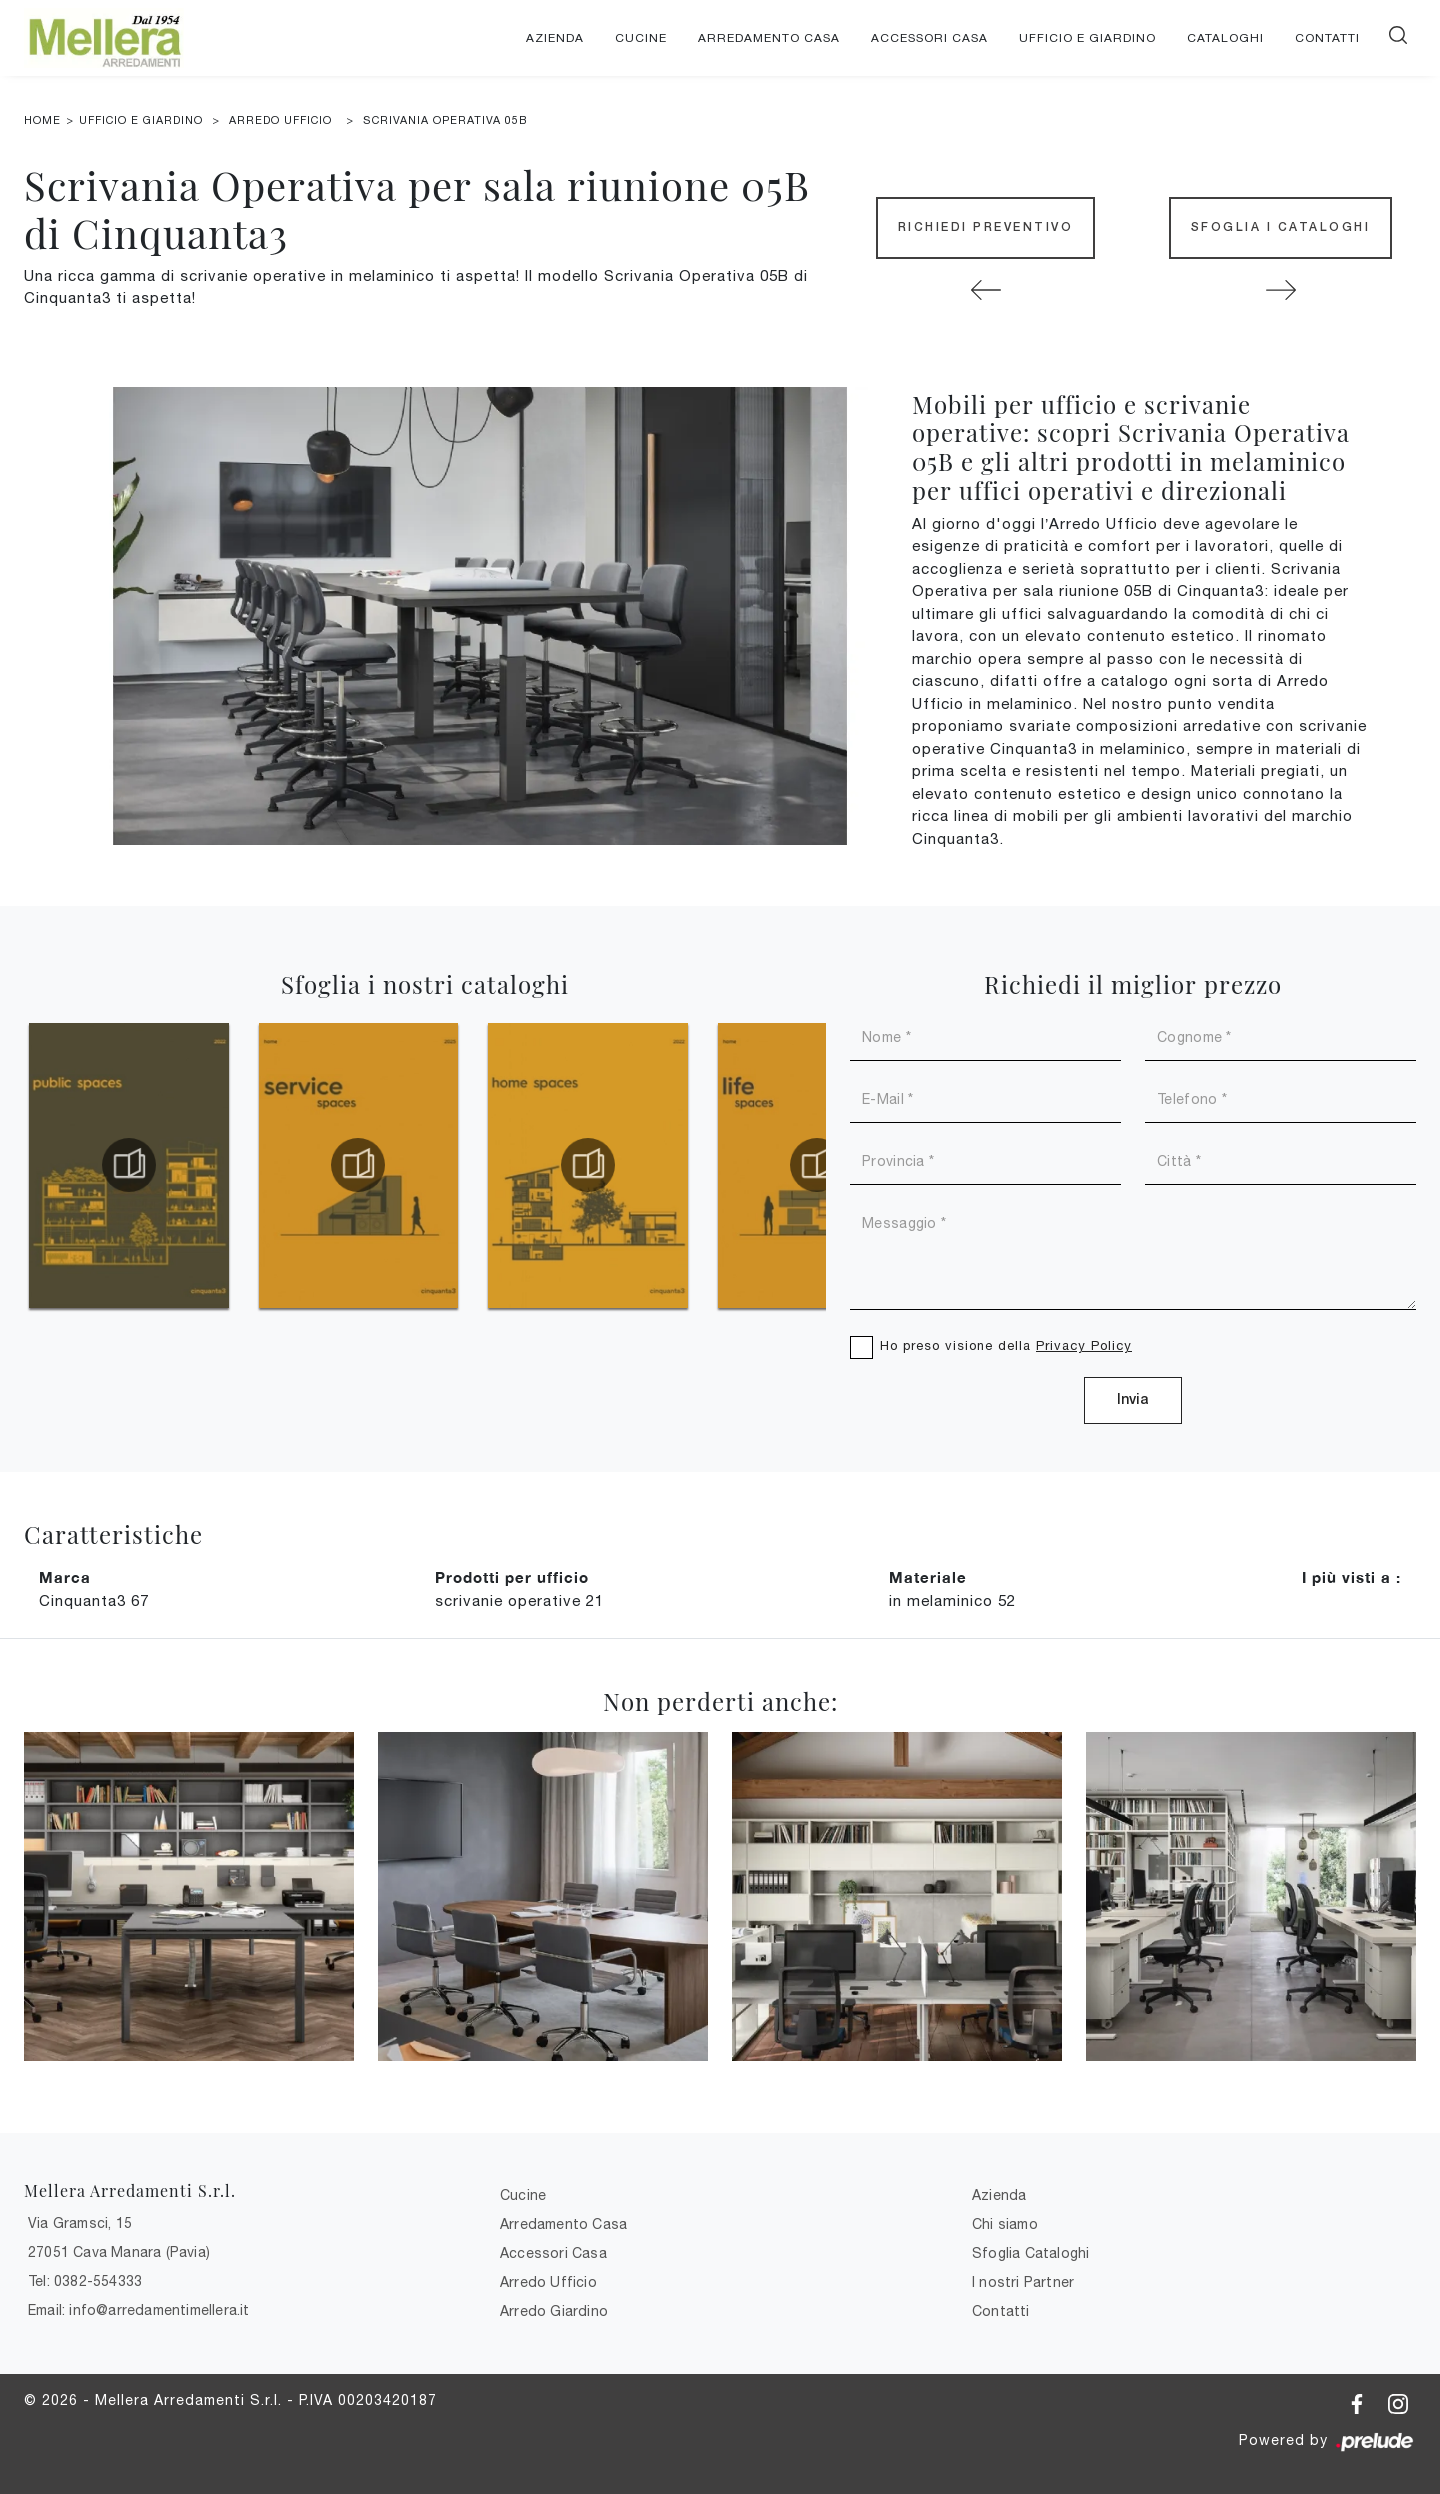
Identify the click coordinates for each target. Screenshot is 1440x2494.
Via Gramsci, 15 (80, 2223)
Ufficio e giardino (1087, 38)
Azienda (555, 38)
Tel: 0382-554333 (85, 2281)
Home (42, 120)
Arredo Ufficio (280, 120)
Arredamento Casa (769, 38)
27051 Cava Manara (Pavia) (119, 2252)
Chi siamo (1005, 2224)
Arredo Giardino (554, 2311)
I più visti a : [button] (1351, 1577)
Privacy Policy (1084, 1345)
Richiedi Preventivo (986, 227)
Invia (1133, 1400)
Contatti (1327, 38)
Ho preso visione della (1006, 1345)
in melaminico (952, 1600)
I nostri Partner (1023, 2282)
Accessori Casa (929, 38)
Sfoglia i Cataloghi (1281, 227)
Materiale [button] (928, 1577)
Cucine (641, 38)
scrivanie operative (519, 1600)
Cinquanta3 (94, 1600)
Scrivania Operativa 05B (445, 120)
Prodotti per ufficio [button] (512, 1577)
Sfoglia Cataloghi (1030, 2253)
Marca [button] (65, 1577)
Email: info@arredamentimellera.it (139, 2310)
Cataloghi (1225, 38)
